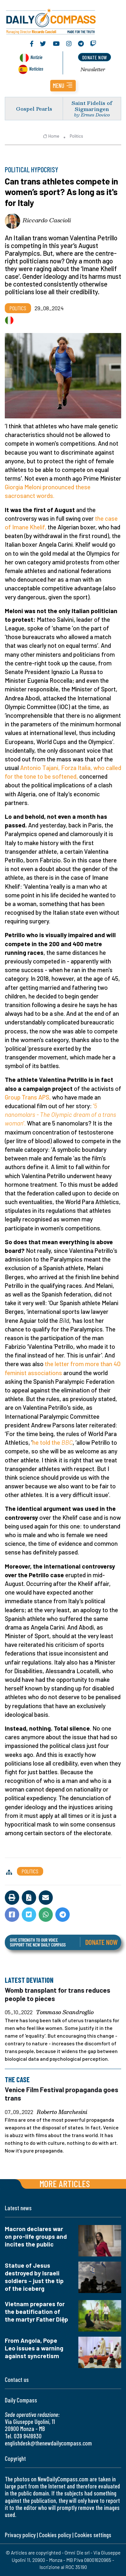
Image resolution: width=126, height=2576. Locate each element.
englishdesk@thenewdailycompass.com (48, 2443)
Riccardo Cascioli (47, 220)
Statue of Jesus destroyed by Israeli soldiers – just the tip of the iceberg (34, 2277)
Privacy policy (20, 2534)
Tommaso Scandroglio (65, 2012)
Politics (76, 136)
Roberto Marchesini (62, 2112)
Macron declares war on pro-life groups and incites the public (36, 2236)
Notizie (36, 57)
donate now (94, 57)
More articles (64, 2183)
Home (51, 136)
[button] (63, 85)
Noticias (36, 68)
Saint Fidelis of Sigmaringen (92, 106)
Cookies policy (55, 2534)
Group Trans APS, (28, 1097)
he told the (52, 1442)
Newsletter (93, 69)
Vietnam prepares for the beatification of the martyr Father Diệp (36, 2311)
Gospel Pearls (34, 109)
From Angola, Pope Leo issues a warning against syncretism (34, 2348)
